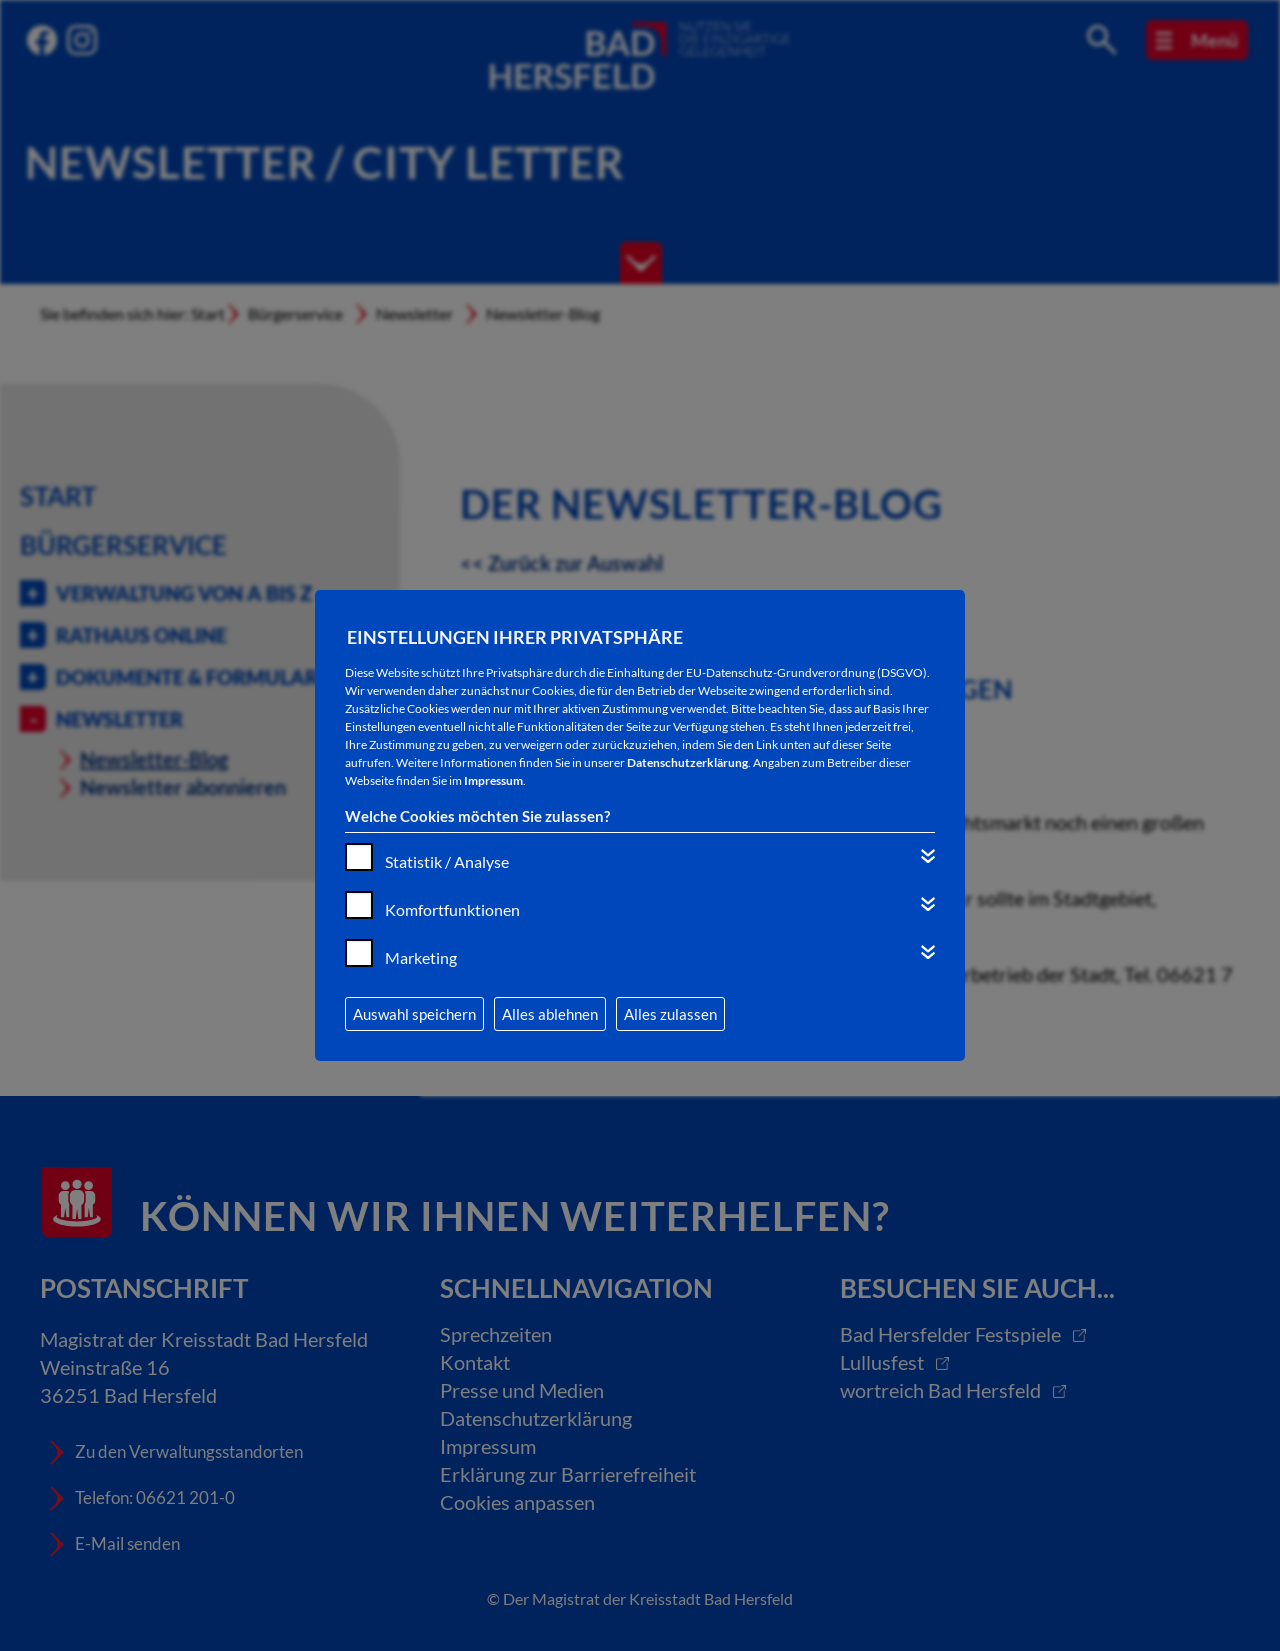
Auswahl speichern (414, 1014)
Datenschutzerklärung (687, 762)
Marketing (421, 957)
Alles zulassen (670, 1014)
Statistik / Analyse (447, 861)
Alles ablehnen (550, 1014)
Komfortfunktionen (452, 909)
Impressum (493, 780)
